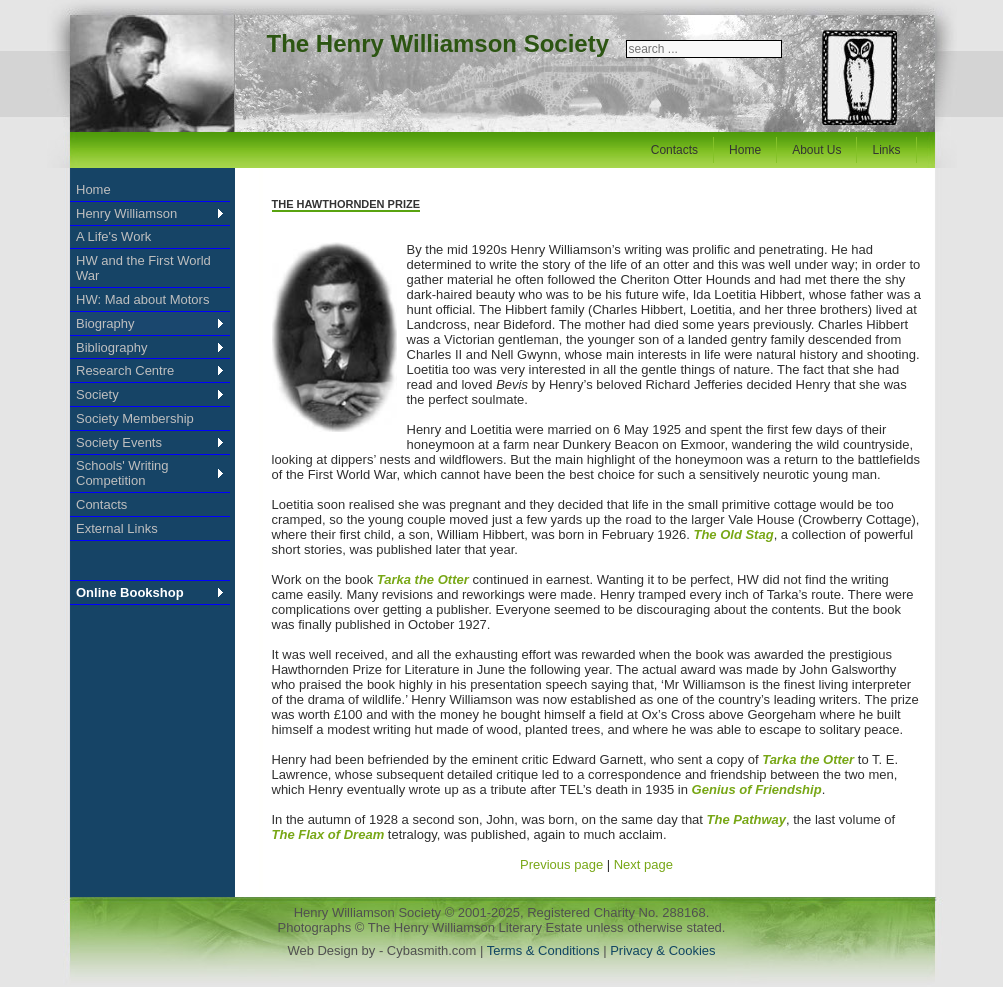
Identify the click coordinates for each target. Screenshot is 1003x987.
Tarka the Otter (423, 579)
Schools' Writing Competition (122, 473)
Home (745, 150)
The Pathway (746, 819)
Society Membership (135, 418)
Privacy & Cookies (662, 950)
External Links (117, 528)
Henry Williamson (126, 213)
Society (97, 394)
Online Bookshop (130, 592)
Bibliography (112, 347)
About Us (816, 150)
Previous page (561, 864)
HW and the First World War (143, 268)
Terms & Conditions (545, 950)
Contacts (674, 150)
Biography (105, 323)
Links (886, 150)
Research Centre (125, 370)
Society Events (119, 442)
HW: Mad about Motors (142, 299)
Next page (643, 864)
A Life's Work (113, 236)
